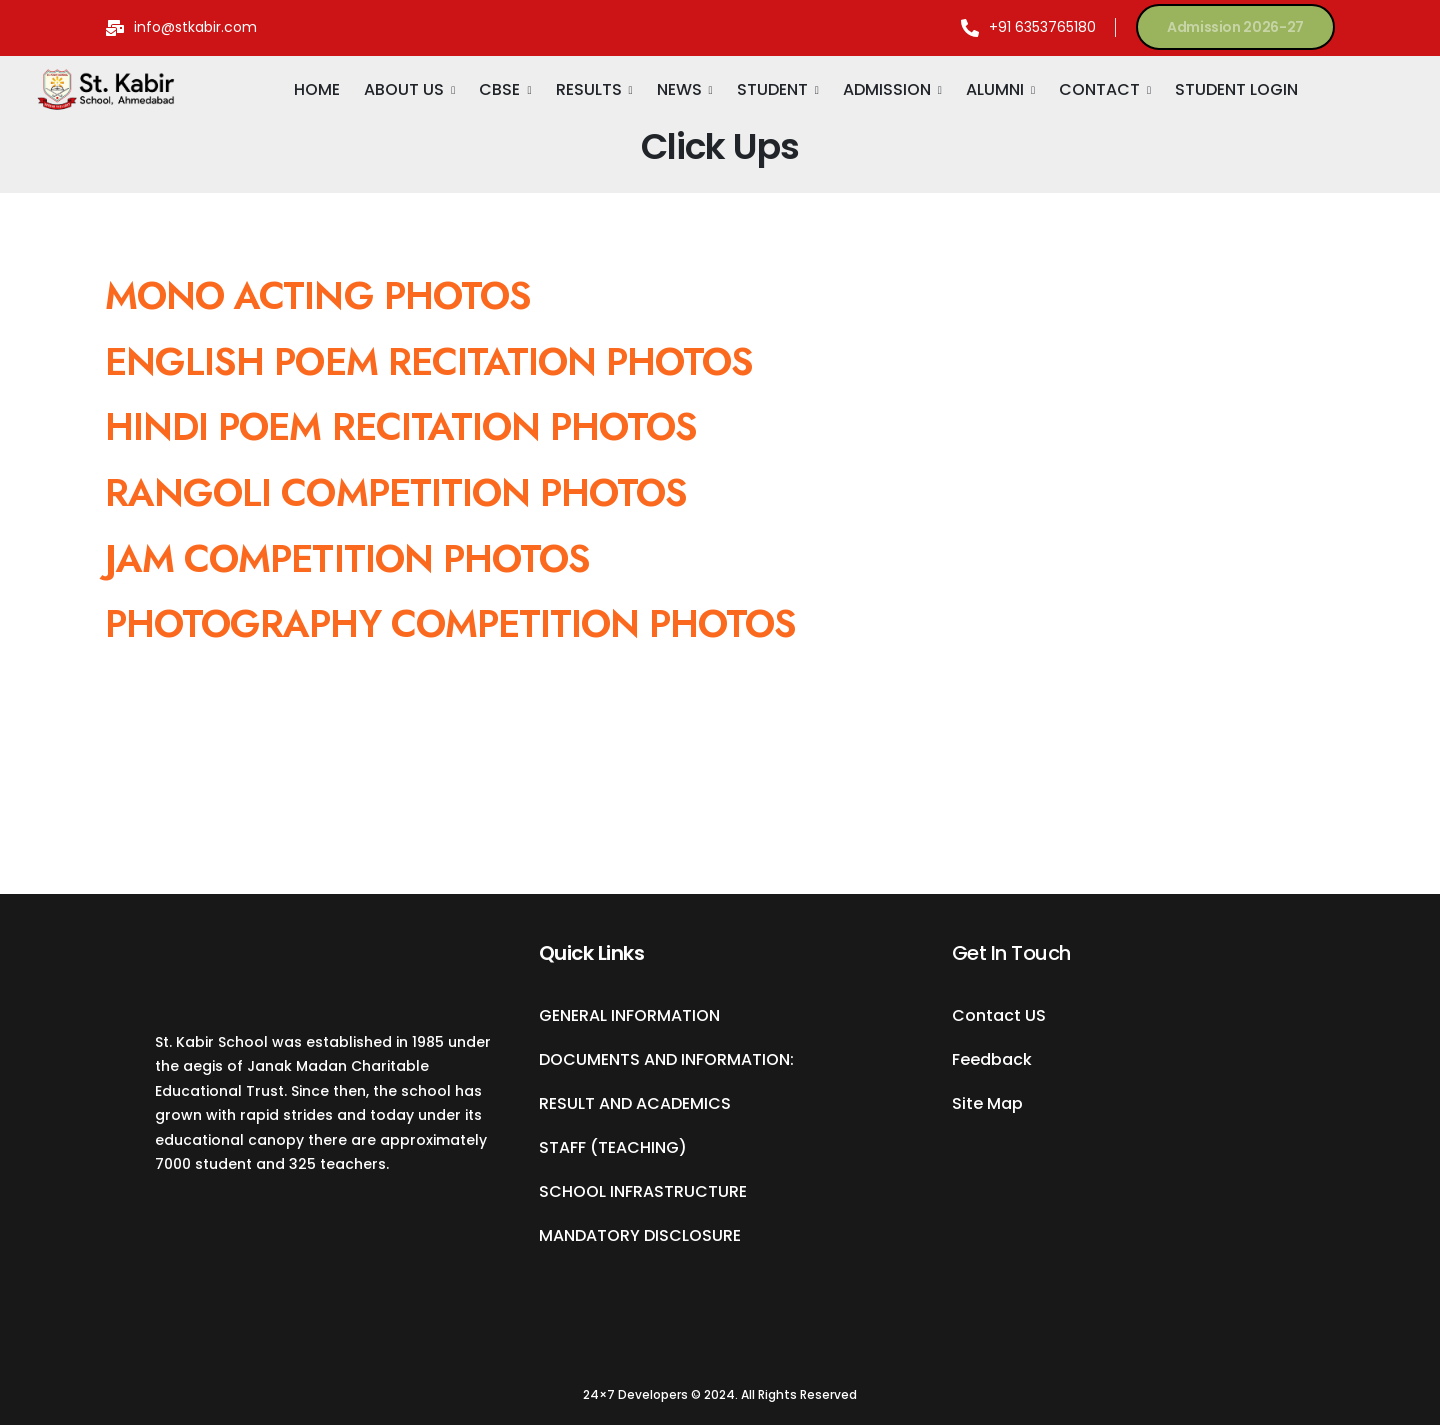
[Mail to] (181, 27)
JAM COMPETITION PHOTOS (347, 558)
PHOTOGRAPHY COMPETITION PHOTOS (451, 623)
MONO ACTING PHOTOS (318, 295)
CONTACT (1099, 89)
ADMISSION (887, 89)
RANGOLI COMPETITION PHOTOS (396, 492)
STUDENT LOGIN (1236, 89)
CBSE (499, 89)
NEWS (679, 89)
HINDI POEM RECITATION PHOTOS (406, 426)
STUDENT (772, 89)
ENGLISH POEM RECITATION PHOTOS (434, 361)
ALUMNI (995, 89)
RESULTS (589, 89)
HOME (317, 89)
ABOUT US (404, 89)
